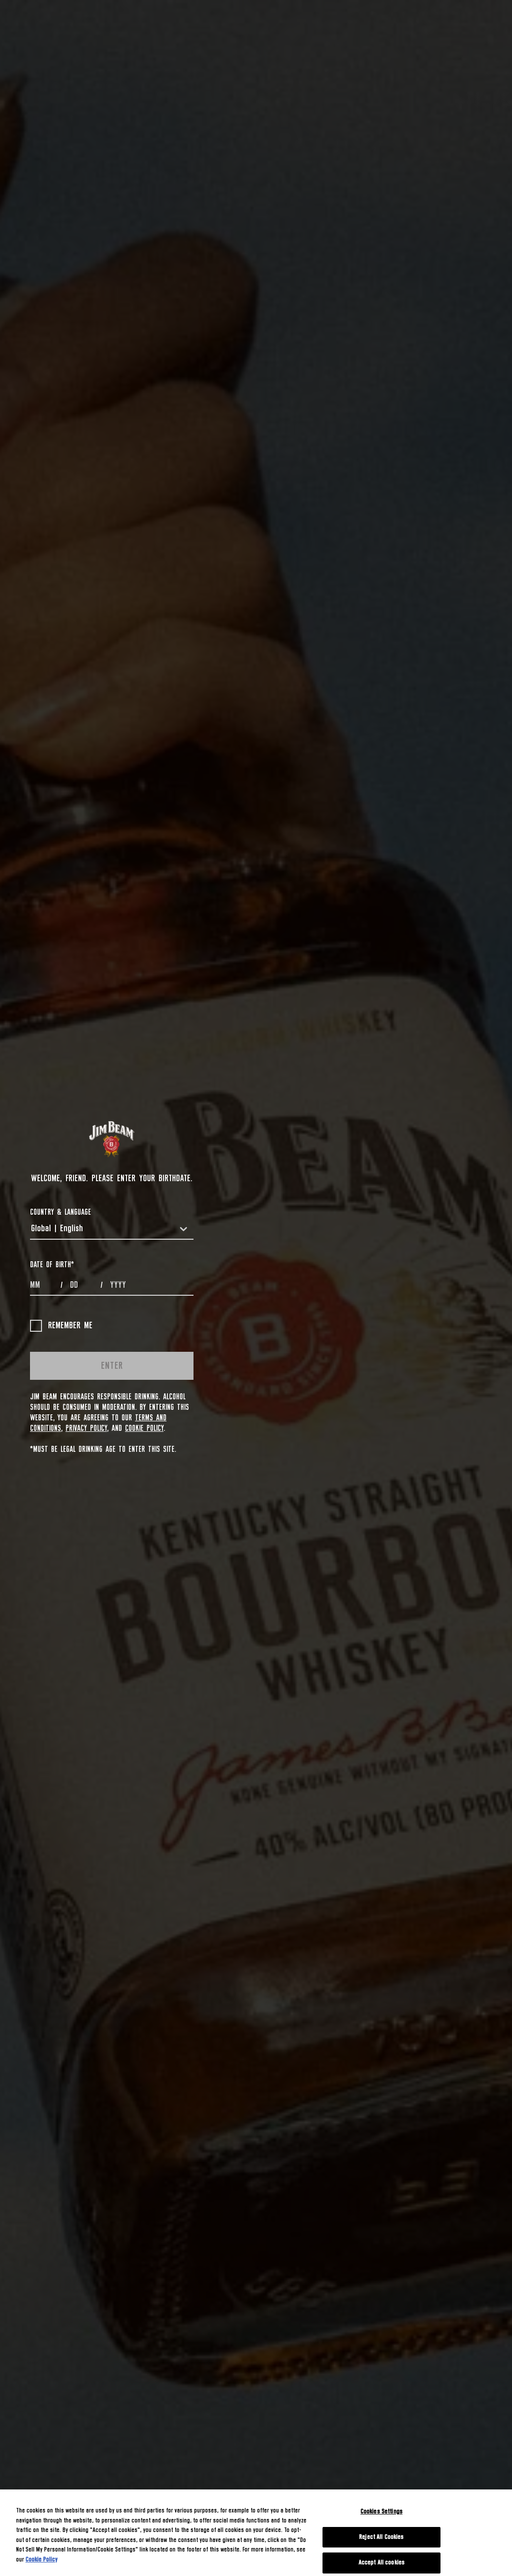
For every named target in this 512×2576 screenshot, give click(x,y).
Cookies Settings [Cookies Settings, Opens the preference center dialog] (381, 2511)
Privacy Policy (86, 1428)
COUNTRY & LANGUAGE (60, 1212)
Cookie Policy (144, 1428)
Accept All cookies (381, 2562)
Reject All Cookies (381, 2537)
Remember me (61, 1326)
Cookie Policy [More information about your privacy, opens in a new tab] (42, 2559)
